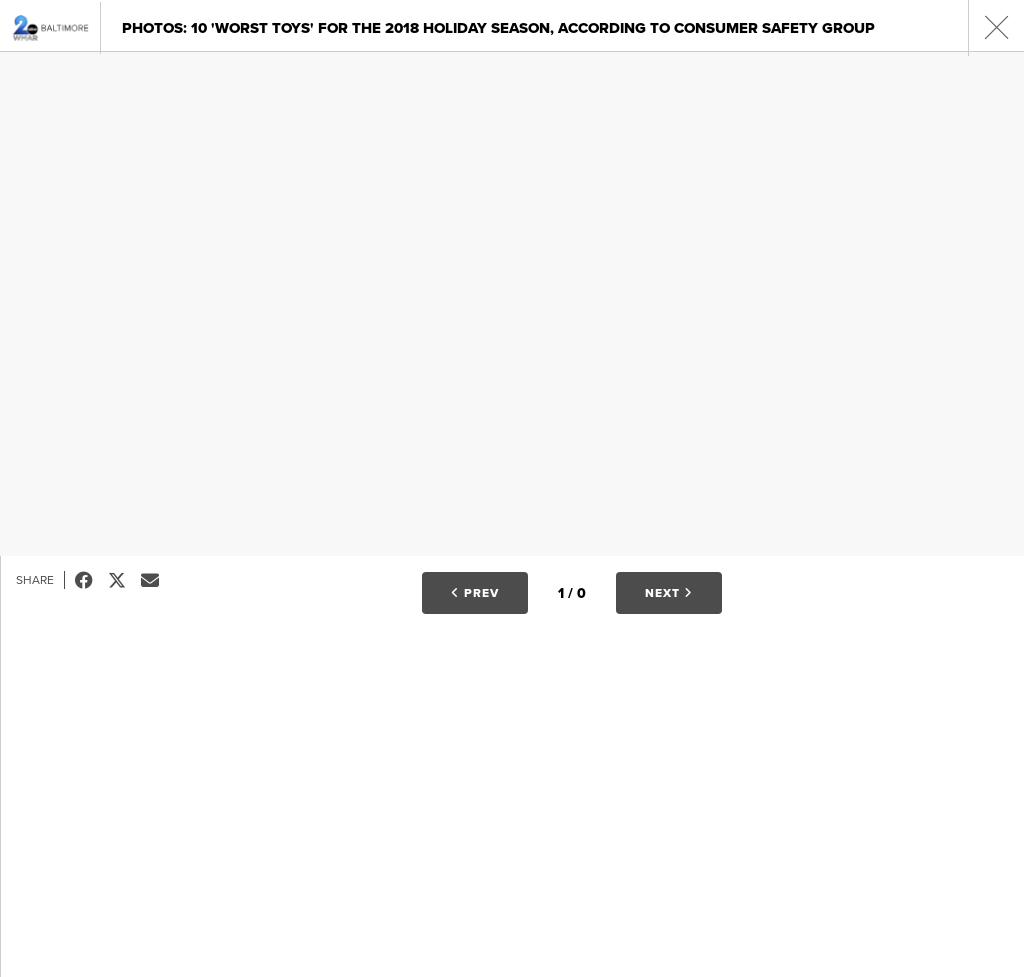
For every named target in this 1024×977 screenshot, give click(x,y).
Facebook (91, 580)
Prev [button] (475, 593)
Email (157, 580)
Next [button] (669, 593)
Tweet (124, 580)
